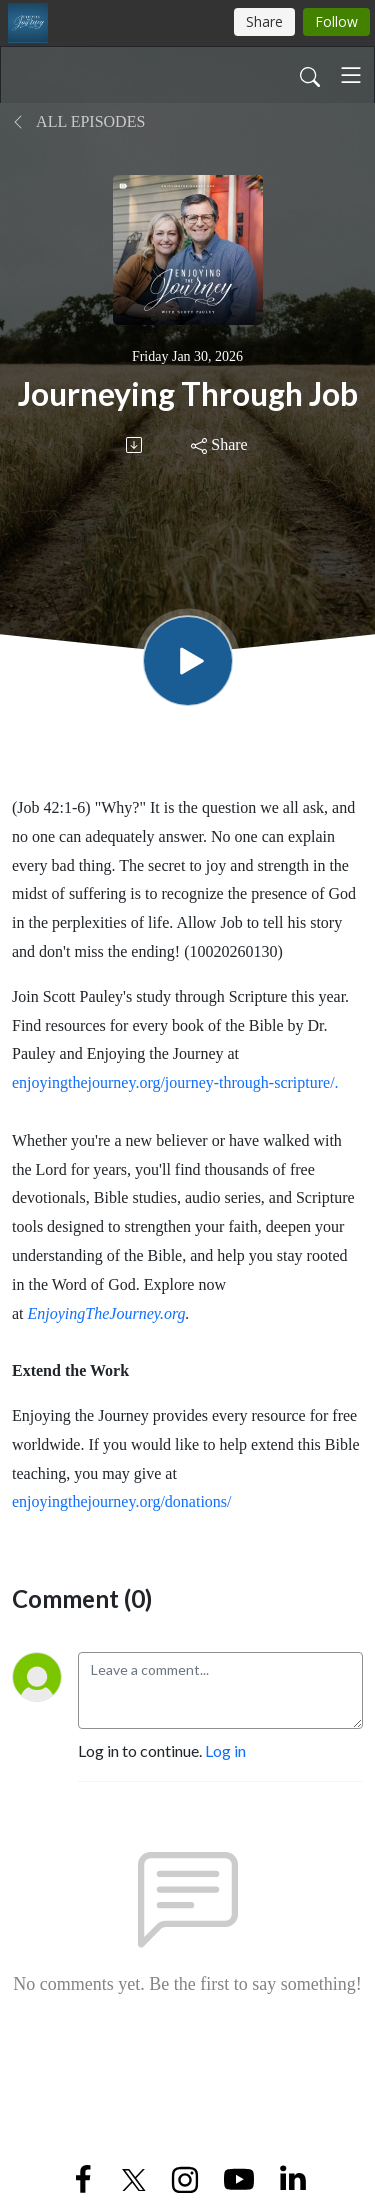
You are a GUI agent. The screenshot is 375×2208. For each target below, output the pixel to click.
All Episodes (78, 121)
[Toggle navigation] (351, 75)
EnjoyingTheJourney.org (107, 1313)
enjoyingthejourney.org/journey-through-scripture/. (175, 1082)
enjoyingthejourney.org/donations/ (122, 1501)
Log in (225, 1750)
